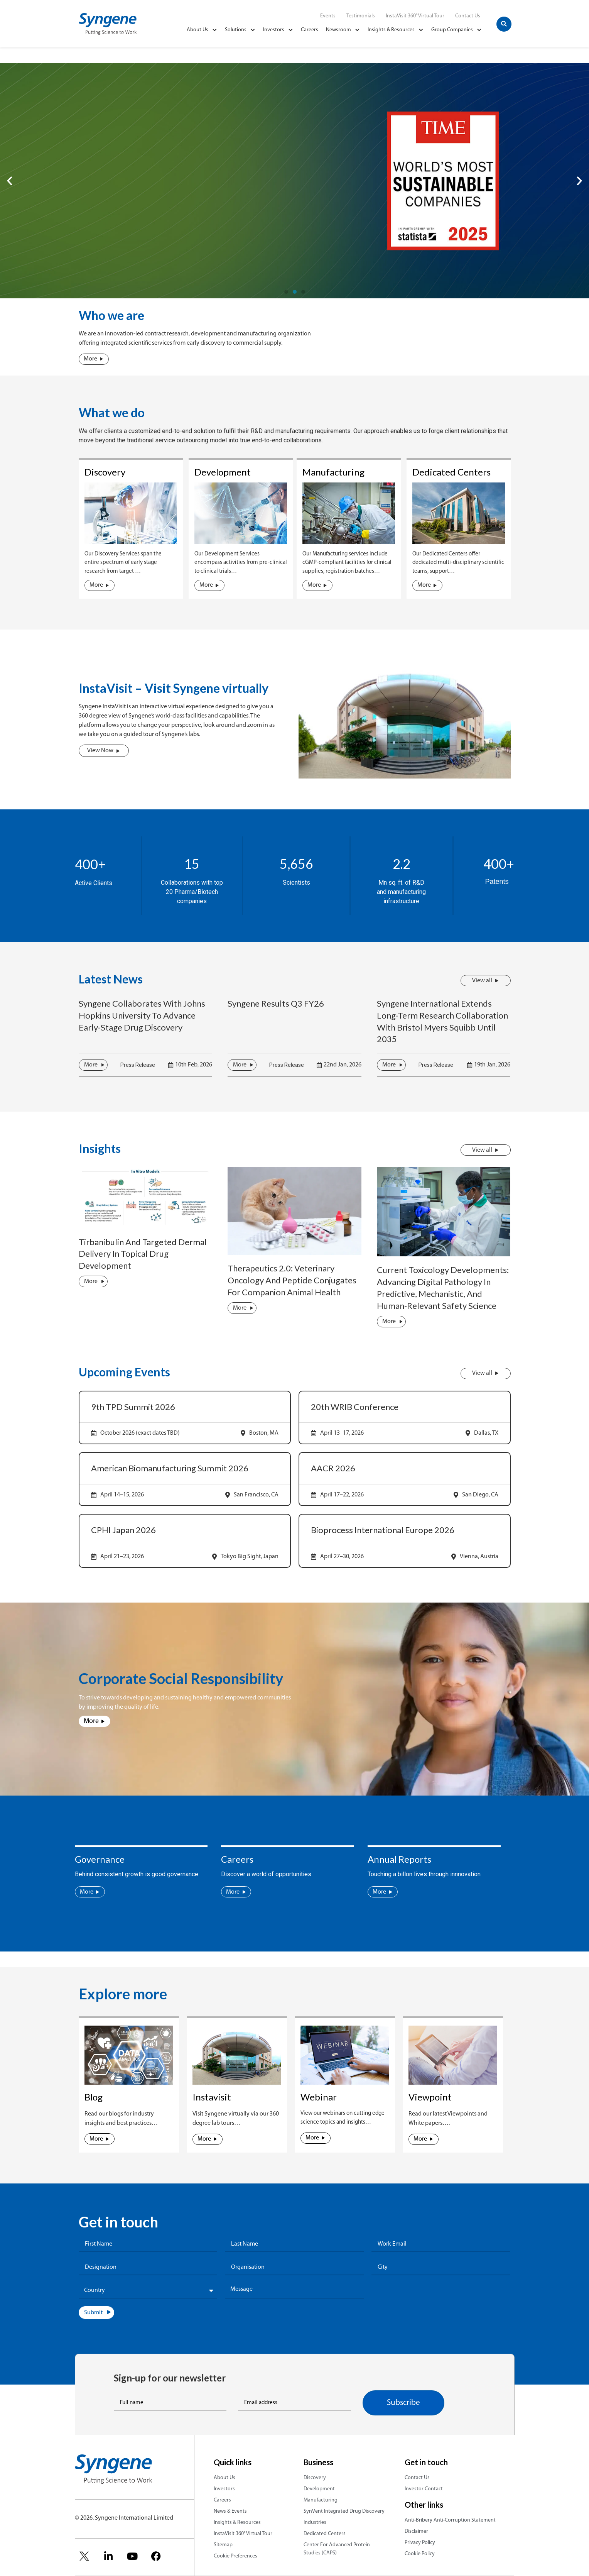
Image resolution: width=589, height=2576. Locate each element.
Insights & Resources (396, 30)
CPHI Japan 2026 (123, 1530)
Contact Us (467, 16)
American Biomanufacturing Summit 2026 (169, 1468)
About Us (202, 30)
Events (328, 16)
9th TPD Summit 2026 (133, 1406)
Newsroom (343, 30)
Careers (309, 30)
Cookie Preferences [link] (235, 2556)
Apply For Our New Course (121, 206)
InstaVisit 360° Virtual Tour (415, 16)
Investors (278, 30)
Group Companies (456, 30)
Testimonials (360, 16)
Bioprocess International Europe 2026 (382, 1530)
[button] (503, 24)
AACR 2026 (333, 1468)
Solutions (240, 30)
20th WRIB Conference (354, 1406)
